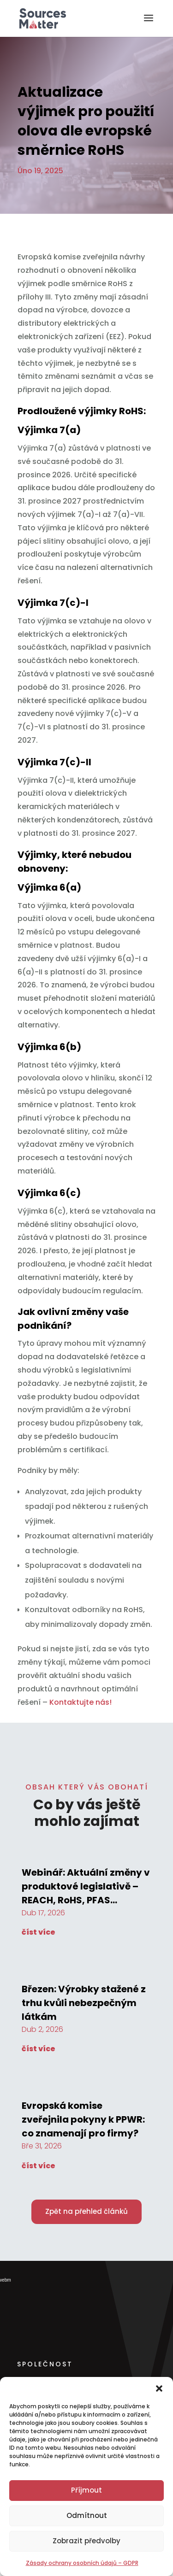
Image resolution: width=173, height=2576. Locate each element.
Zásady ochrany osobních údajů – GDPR (82, 2563)
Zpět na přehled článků (86, 2211)
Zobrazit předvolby (86, 2541)
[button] (159, 2388)
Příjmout (86, 2490)
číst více (38, 1932)
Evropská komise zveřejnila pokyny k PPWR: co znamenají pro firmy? (83, 2119)
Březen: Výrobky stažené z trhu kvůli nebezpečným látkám (84, 2003)
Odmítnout (86, 2515)
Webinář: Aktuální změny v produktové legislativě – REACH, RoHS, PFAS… (86, 1886)
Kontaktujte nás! (80, 1702)
